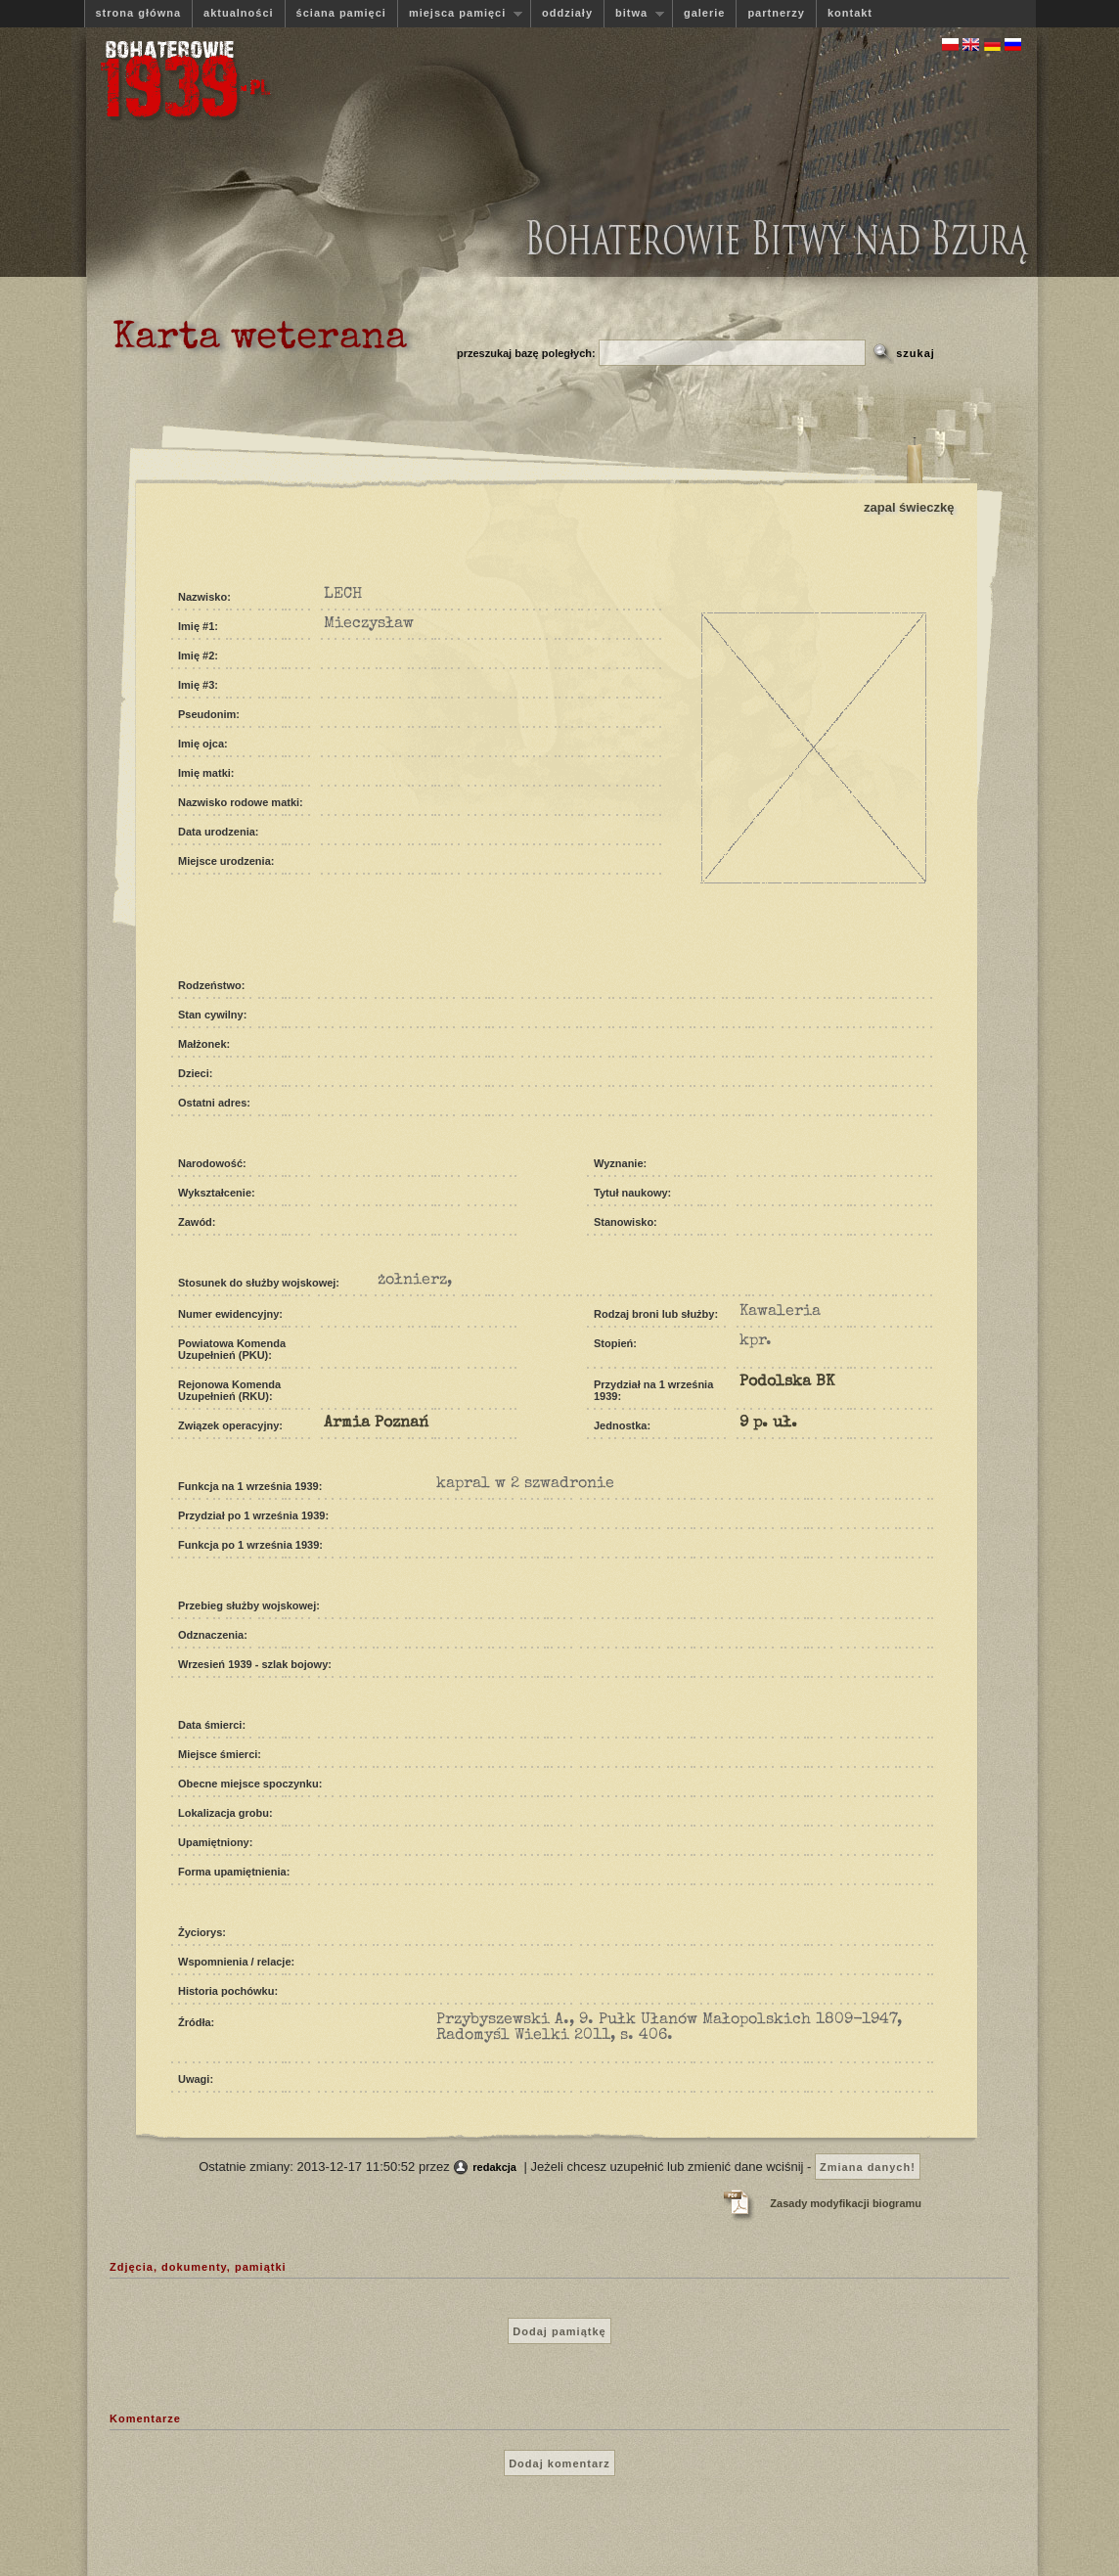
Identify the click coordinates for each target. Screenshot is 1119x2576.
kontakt (850, 13)
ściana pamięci (341, 13)
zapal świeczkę (909, 507)
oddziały (567, 13)
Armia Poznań (376, 1423)
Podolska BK (786, 1382)
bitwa (634, 13)
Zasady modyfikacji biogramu (845, 2203)
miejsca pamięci (459, 13)
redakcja (494, 2167)
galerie (704, 13)
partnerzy (776, 13)
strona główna (139, 13)
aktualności (238, 13)
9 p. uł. (768, 1423)
